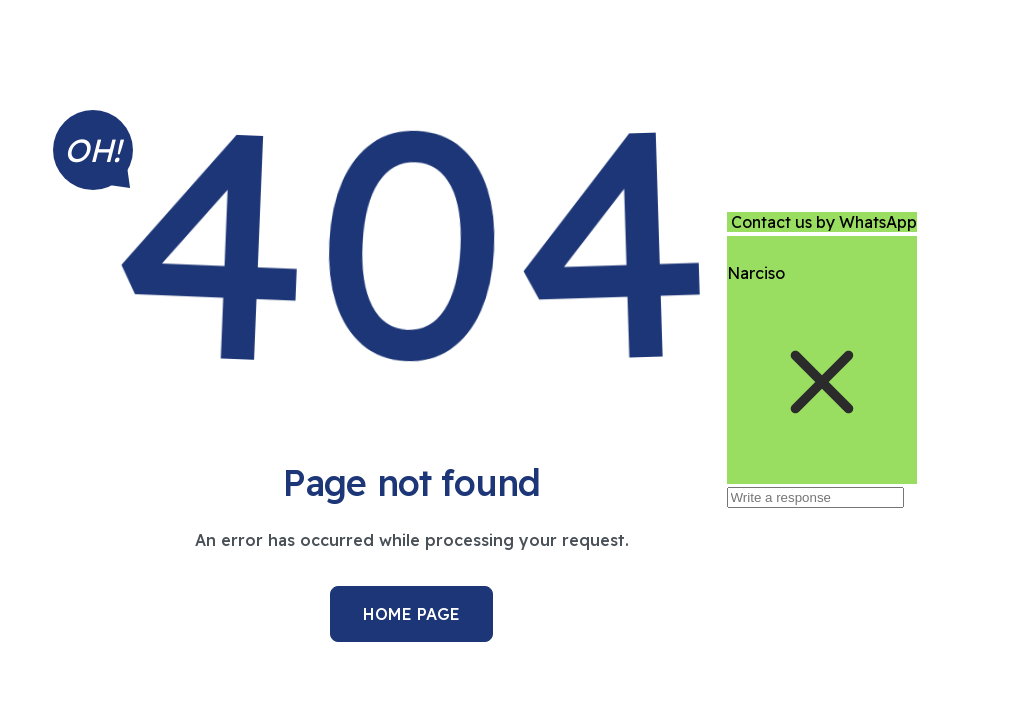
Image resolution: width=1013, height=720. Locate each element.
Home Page (411, 614)
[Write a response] (815, 497)
